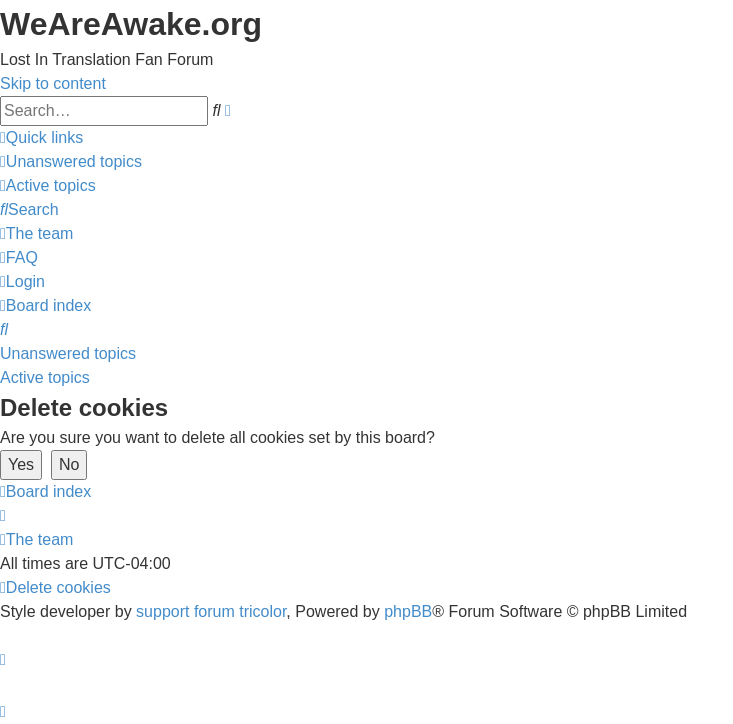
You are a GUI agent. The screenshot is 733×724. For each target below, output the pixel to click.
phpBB (408, 611)
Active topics (45, 377)
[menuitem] (71, 161)
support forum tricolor (211, 611)
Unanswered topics (68, 353)
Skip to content (53, 83)
